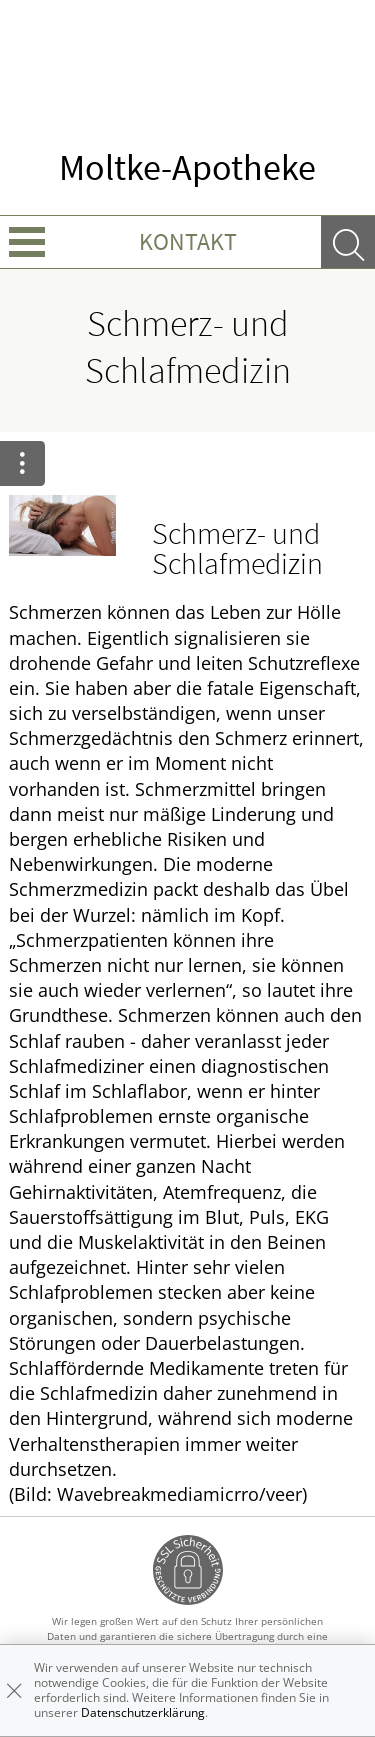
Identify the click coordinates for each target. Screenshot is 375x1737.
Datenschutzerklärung (143, 1712)
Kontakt (188, 241)
